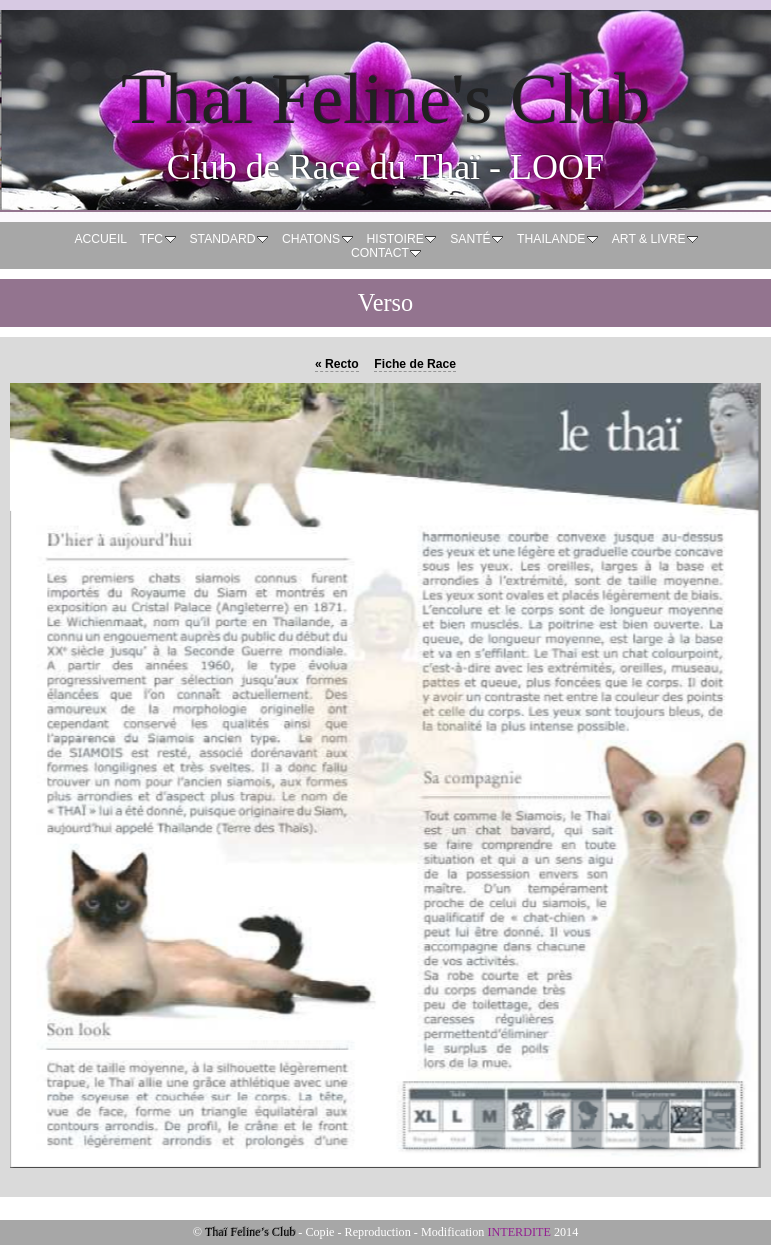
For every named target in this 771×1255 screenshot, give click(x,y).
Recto (337, 364)
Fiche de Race (415, 364)
